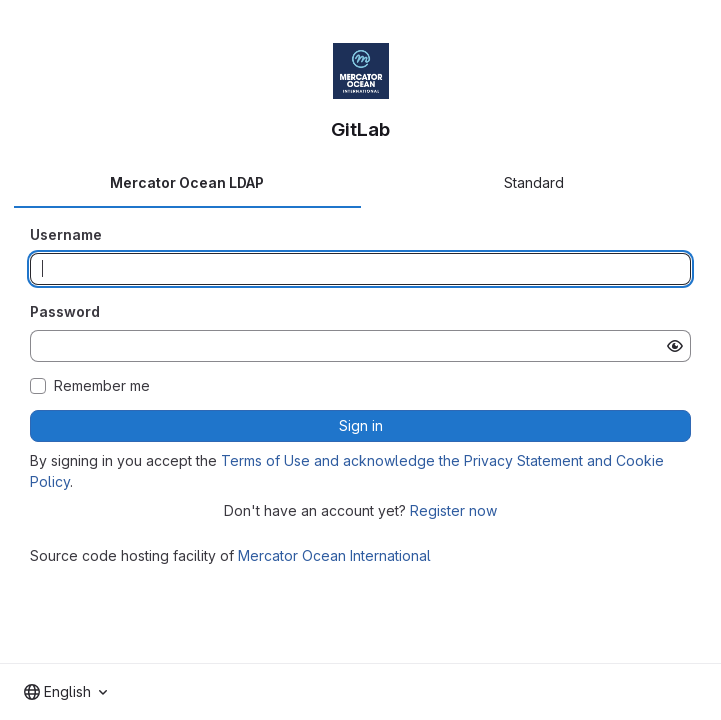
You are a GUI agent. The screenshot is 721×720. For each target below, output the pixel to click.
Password (65, 311)
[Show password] (675, 346)
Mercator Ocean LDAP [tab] (187, 182)
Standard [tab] (534, 182)
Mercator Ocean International (334, 555)
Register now (453, 510)
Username (66, 234)
